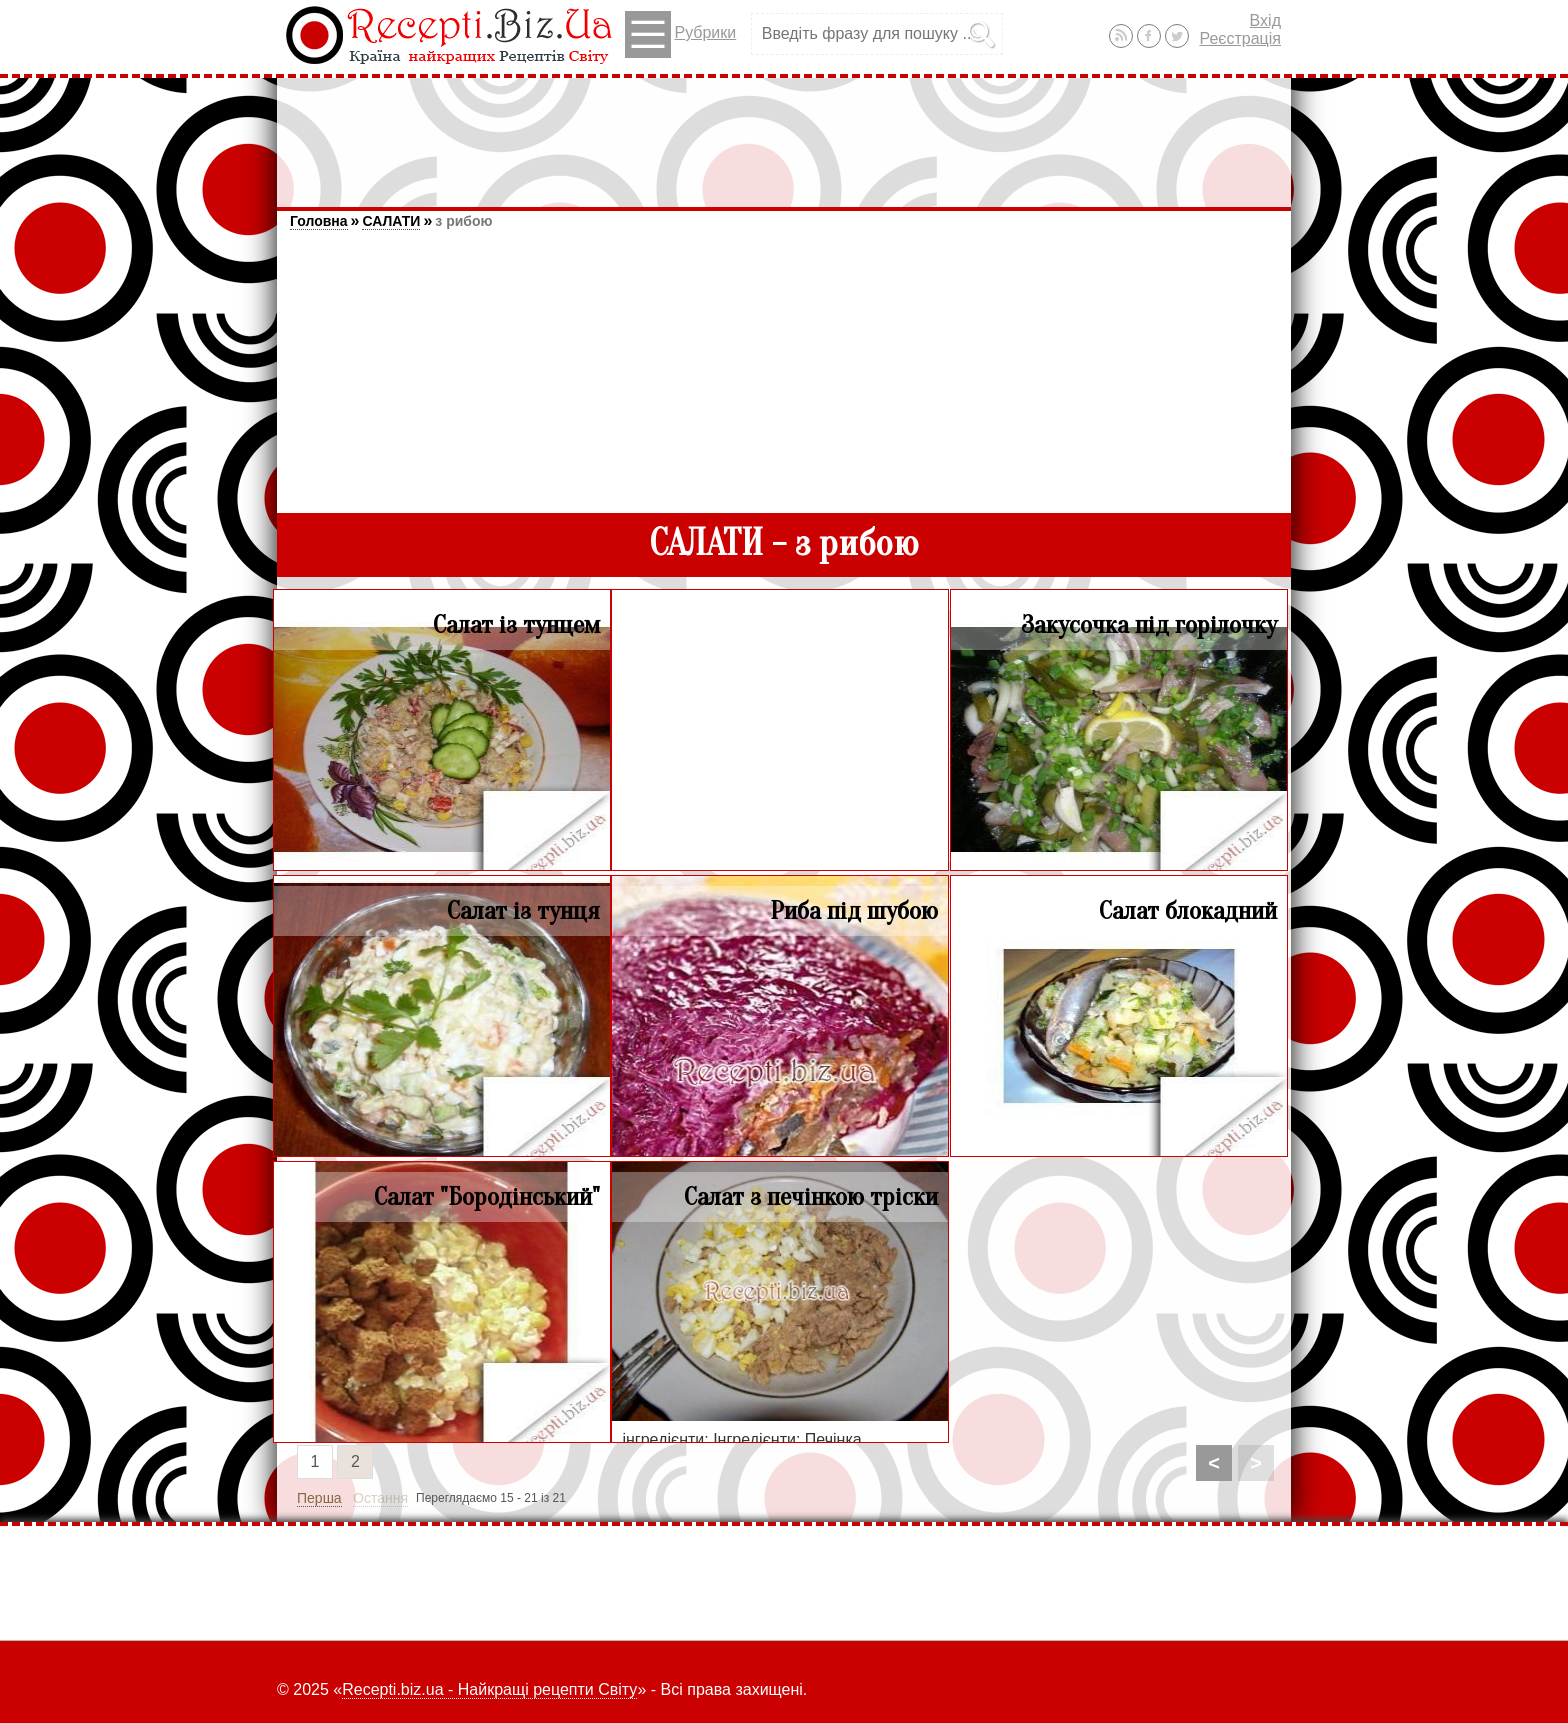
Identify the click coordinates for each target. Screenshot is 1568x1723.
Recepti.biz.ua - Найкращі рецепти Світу (489, 1689)
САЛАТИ (391, 221)
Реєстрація (1240, 38)
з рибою (463, 221)
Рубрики (680, 34)
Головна (319, 221)
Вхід (1265, 20)
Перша (319, 1498)
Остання (380, 1498)
